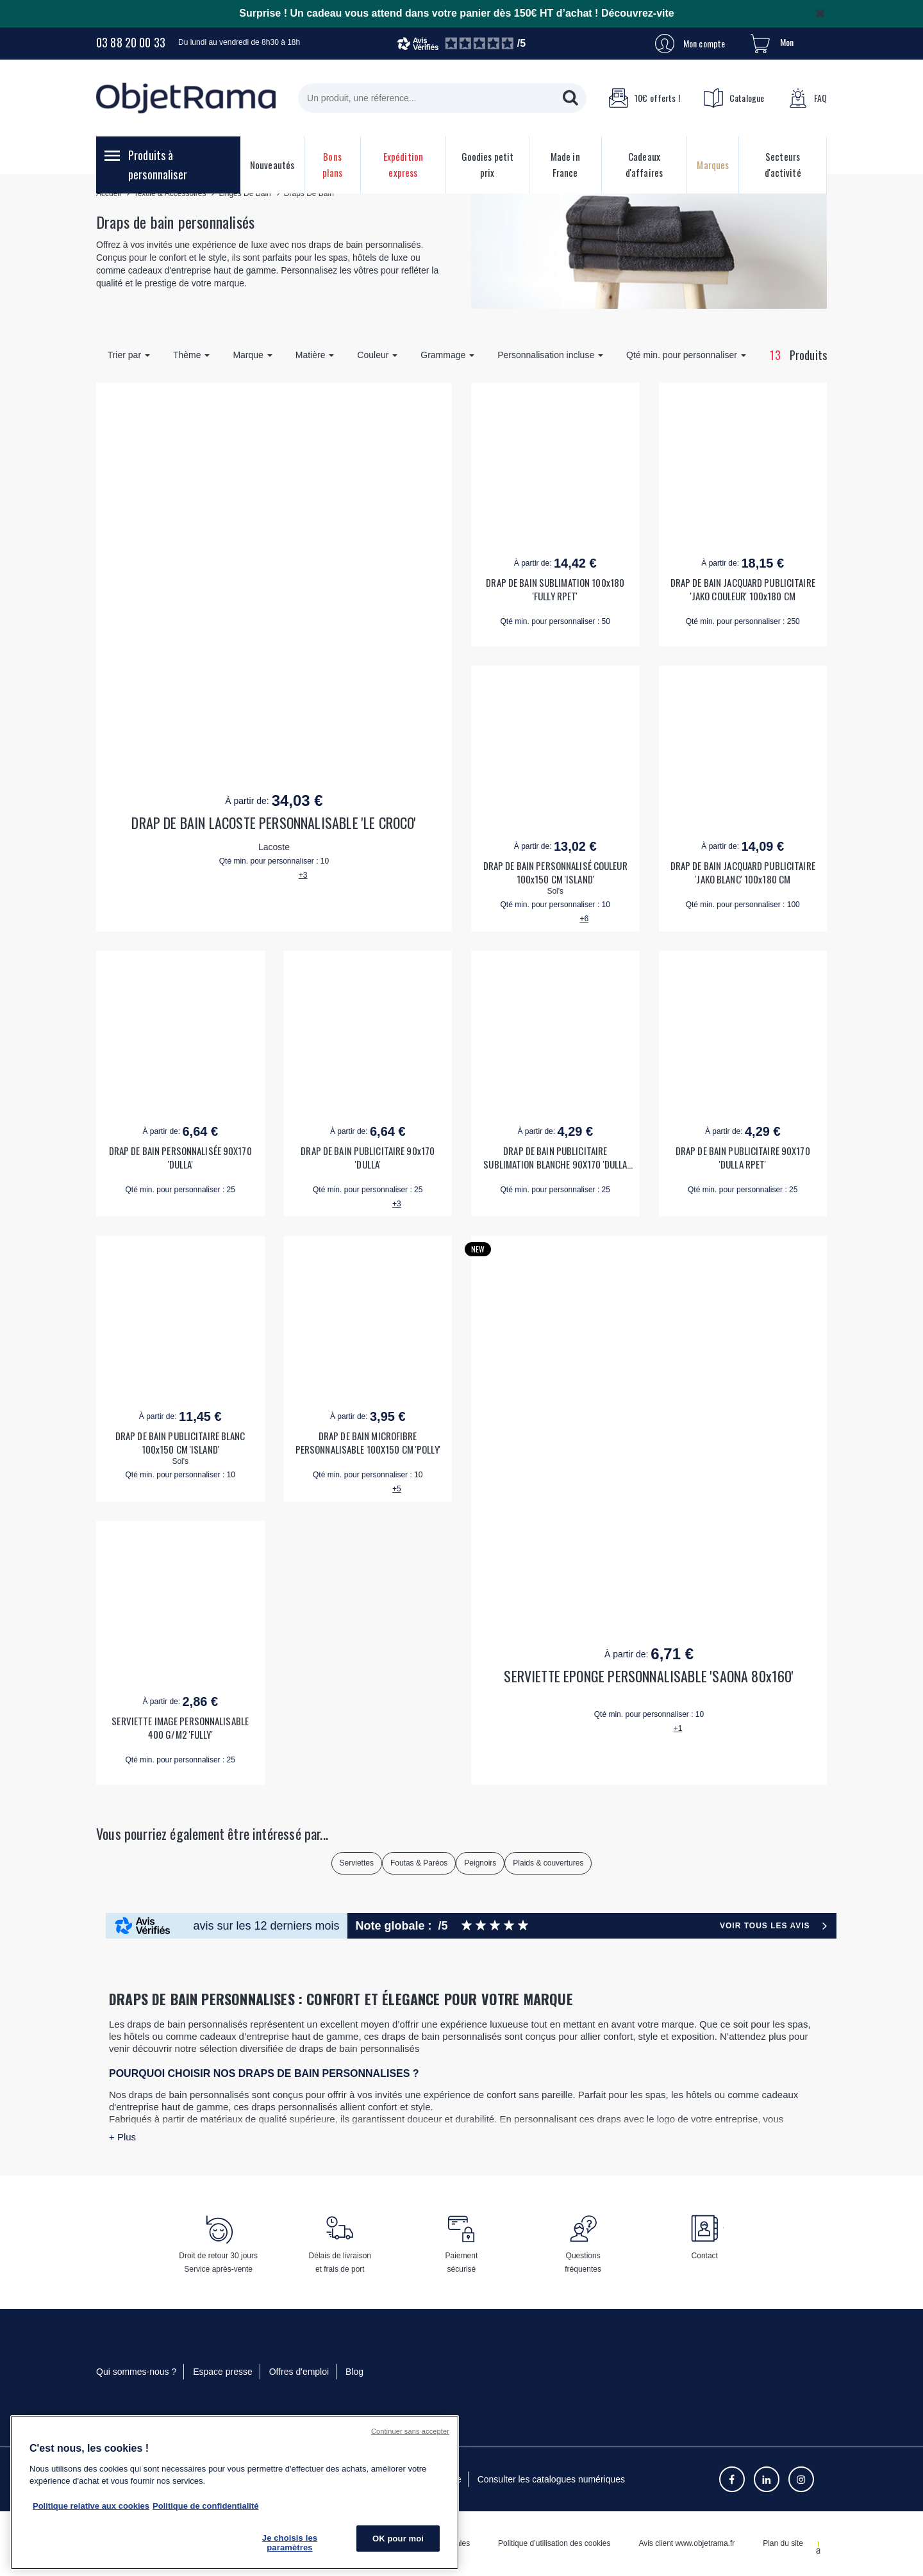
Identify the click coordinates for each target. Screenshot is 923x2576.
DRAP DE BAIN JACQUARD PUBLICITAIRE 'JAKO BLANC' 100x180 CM (742, 872)
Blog (354, 2372)
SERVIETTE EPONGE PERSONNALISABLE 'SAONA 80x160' (649, 1676)
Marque (252, 355)
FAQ (807, 98)
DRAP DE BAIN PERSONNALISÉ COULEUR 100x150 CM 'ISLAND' (555, 872)
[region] (234, 2492)
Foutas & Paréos (418, 1862)
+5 (396, 1488)
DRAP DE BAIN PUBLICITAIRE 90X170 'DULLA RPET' (743, 1157)
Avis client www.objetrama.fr (686, 2543)
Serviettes (357, 1862)
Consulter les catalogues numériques (551, 2479)
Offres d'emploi (299, 2372)
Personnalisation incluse (550, 355)
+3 (303, 875)
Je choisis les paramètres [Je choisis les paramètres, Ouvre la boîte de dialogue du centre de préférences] (289, 2543)
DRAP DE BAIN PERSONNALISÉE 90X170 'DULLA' (180, 1157)
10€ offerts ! (644, 98)
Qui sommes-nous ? (136, 2372)
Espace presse (223, 2372)
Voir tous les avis (765, 1925)
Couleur (377, 355)
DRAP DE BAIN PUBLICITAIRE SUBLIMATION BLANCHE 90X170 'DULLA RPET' (555, 1157)
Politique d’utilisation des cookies (554, 2543)
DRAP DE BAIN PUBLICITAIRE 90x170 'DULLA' (368, 1157)
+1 (678, 1728)
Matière (315, 355)
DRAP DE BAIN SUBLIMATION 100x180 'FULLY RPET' (555, 589)
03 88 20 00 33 (130, 42)
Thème (191, 355)
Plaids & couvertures (548, 1862)
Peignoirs (480, 1862)
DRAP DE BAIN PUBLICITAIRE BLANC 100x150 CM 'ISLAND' (180, 1442)
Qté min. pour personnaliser (686, 355)
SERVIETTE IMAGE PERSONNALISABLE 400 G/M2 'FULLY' (180, 1727)
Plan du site (783, 2543)
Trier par (129, 355)
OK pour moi (398, 2538)
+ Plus (122, 2136)
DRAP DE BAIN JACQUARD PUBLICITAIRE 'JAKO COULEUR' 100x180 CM (742, 589)
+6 (583, 918)
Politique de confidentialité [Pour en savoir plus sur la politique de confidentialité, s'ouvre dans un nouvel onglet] (205, 2506)
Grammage (447, 355)
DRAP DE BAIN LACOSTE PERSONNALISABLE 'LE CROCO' (273, 823)
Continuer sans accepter (410, 2431)
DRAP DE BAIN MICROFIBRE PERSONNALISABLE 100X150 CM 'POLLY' (367, 1442)
